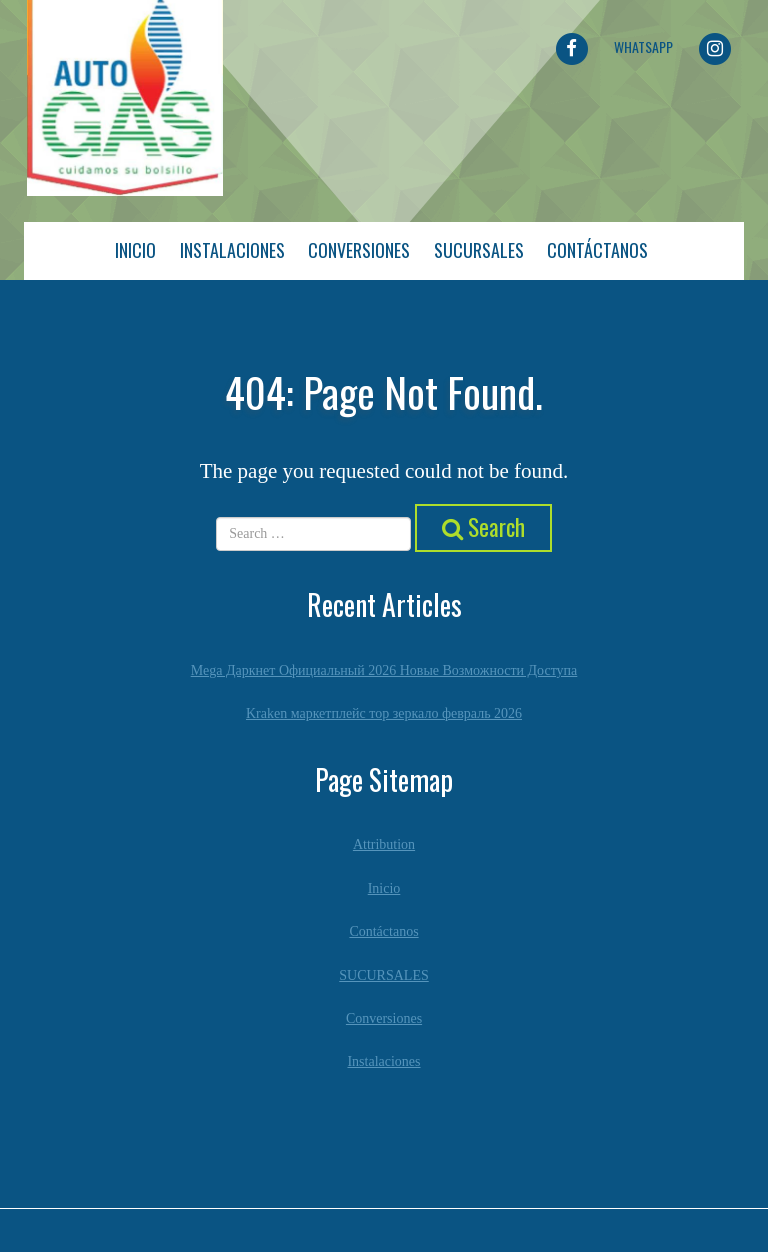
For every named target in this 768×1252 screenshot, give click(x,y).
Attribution (384, 844)
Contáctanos (597, 250)
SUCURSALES (383, 975)
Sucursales (479, 250)
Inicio (135, 250)
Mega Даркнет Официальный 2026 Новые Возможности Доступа (384, 670)
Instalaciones (232, 250)
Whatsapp (643, 46)
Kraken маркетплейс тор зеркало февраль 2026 (384, 713)
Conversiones (359, 250)
